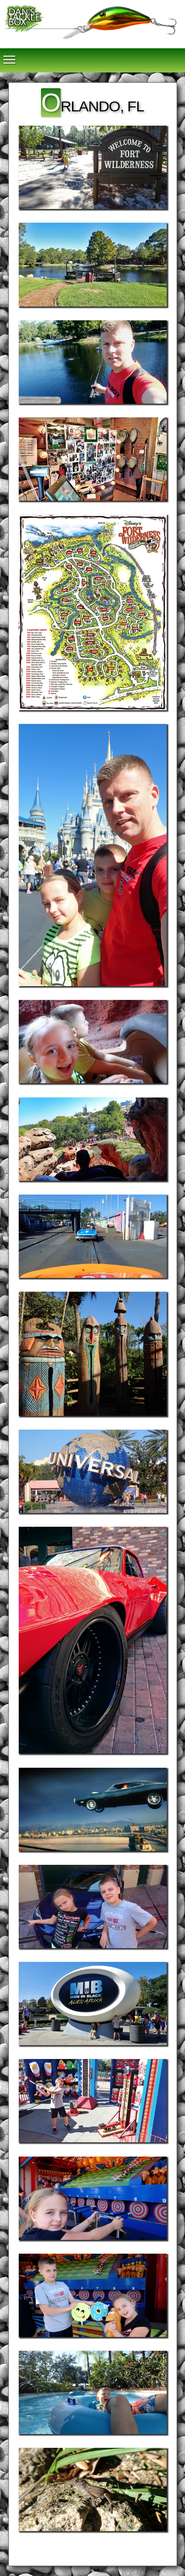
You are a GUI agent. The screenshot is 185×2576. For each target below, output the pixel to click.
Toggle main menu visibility (9, 55)
